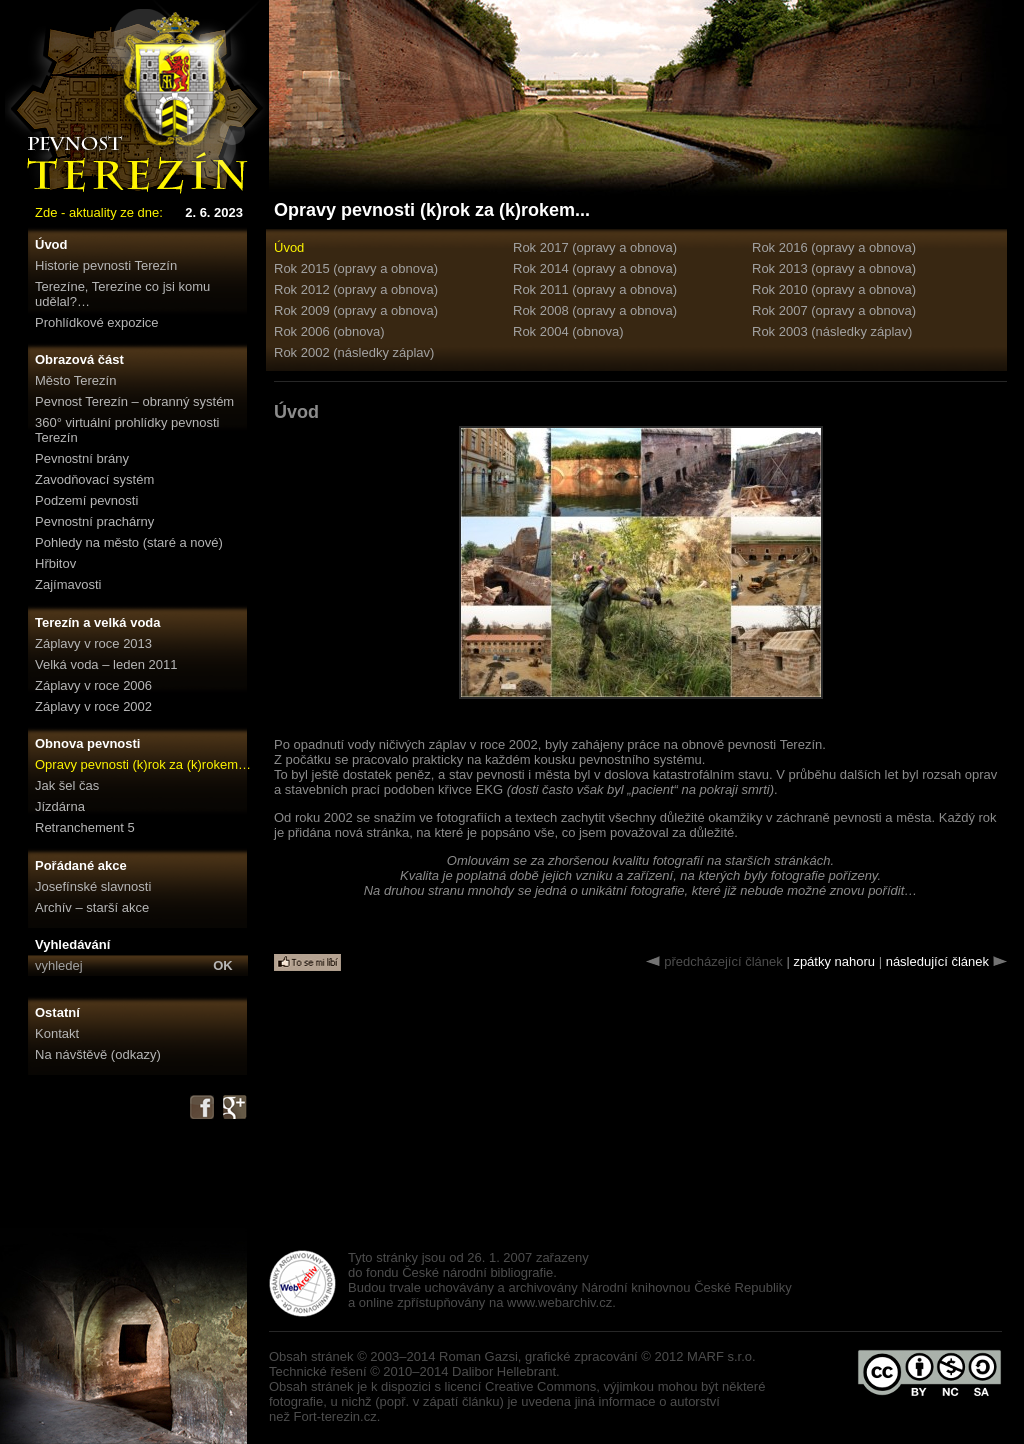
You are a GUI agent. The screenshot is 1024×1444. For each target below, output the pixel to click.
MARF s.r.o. (721, 1356)
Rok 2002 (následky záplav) (354, 352)
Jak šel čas (67, 785)
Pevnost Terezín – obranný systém (134, 401)
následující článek (937, 961)
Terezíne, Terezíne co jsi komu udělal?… (122, 294)
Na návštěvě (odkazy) (98, 1054)
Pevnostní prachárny (94, 521)
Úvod (51, 244)
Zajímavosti (68, 584)
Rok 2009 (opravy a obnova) (356, 310)
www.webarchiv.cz (559, 1302)
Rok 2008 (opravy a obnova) (595, 310)
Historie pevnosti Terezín (106, 265)
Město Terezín (75, 380)
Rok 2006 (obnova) (329, 331)
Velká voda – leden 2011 (106, 664)
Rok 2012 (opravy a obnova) (356, 289)
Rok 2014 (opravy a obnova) (595, 268)
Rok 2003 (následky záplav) (832, 331)
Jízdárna (60, 806)
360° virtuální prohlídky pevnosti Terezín (127, 430)
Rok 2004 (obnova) (568, 331)
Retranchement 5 (85, 827)
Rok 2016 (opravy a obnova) (834, 247)
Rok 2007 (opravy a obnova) (834, 310)
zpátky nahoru (834, 961)
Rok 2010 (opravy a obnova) (834, 289)
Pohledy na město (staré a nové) (129, 542)
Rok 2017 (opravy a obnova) (595, 247)
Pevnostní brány (82, 458)
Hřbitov (55, 563)
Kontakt (57, 1033)
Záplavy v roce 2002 (93, 706)
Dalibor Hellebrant (504, 1371)
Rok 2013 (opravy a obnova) (834, 268)
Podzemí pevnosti (86, 500)
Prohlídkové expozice (97, 322)
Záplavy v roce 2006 (93, 685)
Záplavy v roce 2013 (93, 643)
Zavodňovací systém (94, 479)
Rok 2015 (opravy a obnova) (356, 268)
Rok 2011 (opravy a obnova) (595, 289)
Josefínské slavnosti (93, 886)
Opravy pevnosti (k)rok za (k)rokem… (143, 764)
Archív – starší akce (92, 907)
